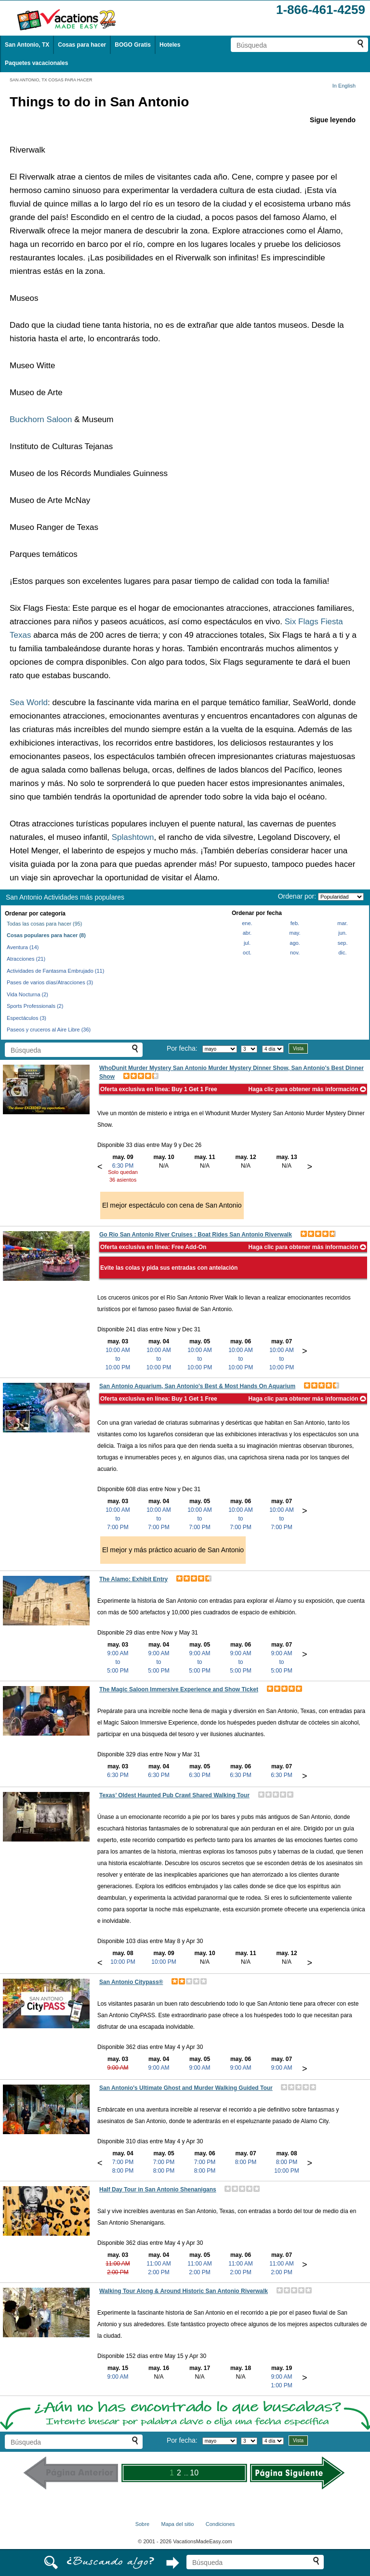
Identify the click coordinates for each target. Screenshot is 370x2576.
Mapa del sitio (177, 2524)
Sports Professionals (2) (35, 1006)
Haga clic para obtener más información (307, 1089)
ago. (295, 943)
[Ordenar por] (341, 897)
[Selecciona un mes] (219, 1049)
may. (294, 933)
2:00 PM (118, 2272)
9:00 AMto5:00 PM (118, 1662)
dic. (343, 952)
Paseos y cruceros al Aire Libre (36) (49, 1029)
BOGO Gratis (133, 44)
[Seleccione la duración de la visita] (273, 1049)
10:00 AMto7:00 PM (118, 1519)
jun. (342, 933)
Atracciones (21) (26, 959)
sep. (343, 943)
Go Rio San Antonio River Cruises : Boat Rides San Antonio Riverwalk (195, 1234)
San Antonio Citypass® (131, 1982)
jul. (247, 943)
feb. (295, 923)
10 (194, 2473)
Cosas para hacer (82, 44)
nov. (295, 952)
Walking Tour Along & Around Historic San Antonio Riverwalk (183, 2291)
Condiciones (220, 2524)
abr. (247, 933)
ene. (247, 923)
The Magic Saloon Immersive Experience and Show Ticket (178, 1689)
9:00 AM (117, 2067)
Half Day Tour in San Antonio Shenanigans (157, 2189)
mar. (342, 923)
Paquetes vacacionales (36, 63)
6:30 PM (123, 1165)
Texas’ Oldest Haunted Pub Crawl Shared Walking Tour (174, 1795)
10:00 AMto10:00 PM (118, 1359)
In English (344, 86)
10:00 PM (122, 1961)
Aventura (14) (23, 947)
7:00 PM (123, 2162)
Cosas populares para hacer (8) (46, 935)
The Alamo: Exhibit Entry (133, 1579)
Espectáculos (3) (26, 1018)
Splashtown (133, 837)
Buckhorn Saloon (41, 419)
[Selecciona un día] (249, 1049)
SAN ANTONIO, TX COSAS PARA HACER (51, 79)
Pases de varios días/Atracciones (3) (50, 982)
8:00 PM (123, 2170)
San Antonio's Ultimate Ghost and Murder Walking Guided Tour (186, 2088)
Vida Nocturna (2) (27, 994)
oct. (247, 952)
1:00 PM (281, 2385)
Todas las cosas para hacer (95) (44, 924)
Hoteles (169, 44)
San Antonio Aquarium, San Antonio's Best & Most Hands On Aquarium (197, 1386)
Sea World (29, 702)
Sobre (142, 2524)
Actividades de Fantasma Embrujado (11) (55, 971)
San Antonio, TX (27, 44)
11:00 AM (118, 2263)
